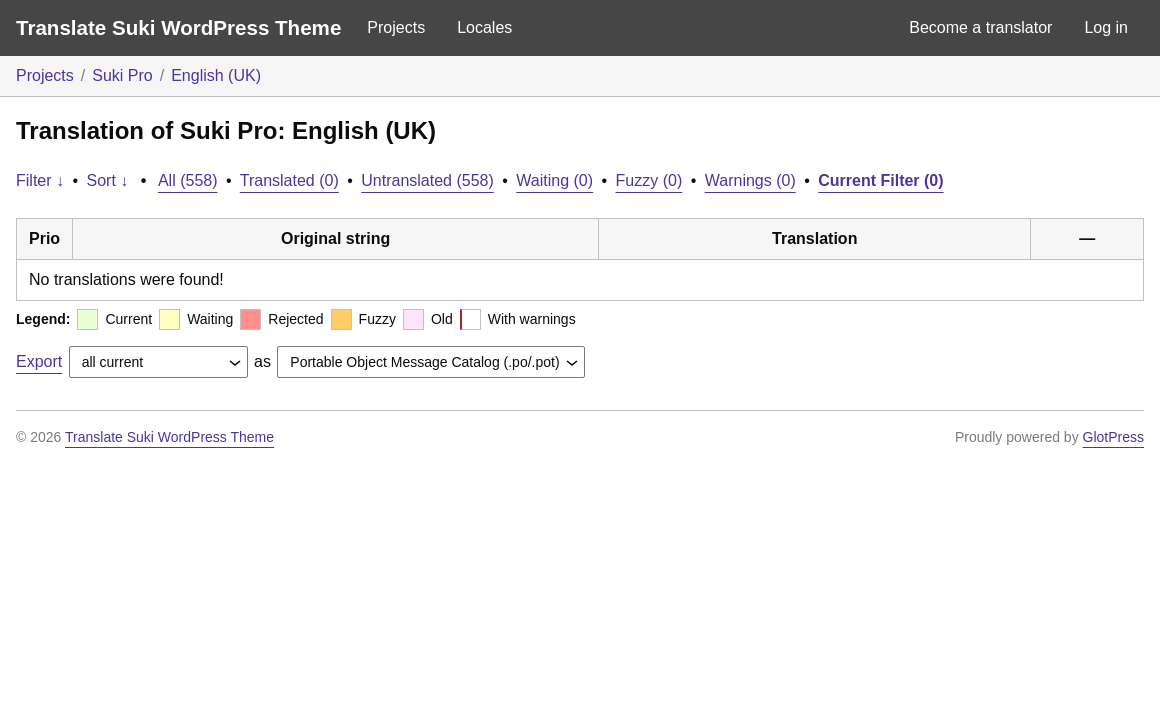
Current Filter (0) (880, 180)
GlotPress (1113, 437)
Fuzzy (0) (649, 180)
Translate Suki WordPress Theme (178, 27)
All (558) (188, 180)
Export (39, 361)
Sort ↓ (108, 180)
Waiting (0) (554, 180)
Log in (1106, 27)
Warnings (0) (750, 180)
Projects (396, 27)
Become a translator (980, 27)
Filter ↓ (40, 180)
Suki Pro (122, 75)
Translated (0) (289, 180)
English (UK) (216, 75)
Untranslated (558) (427, 180)
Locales (484, 27)
